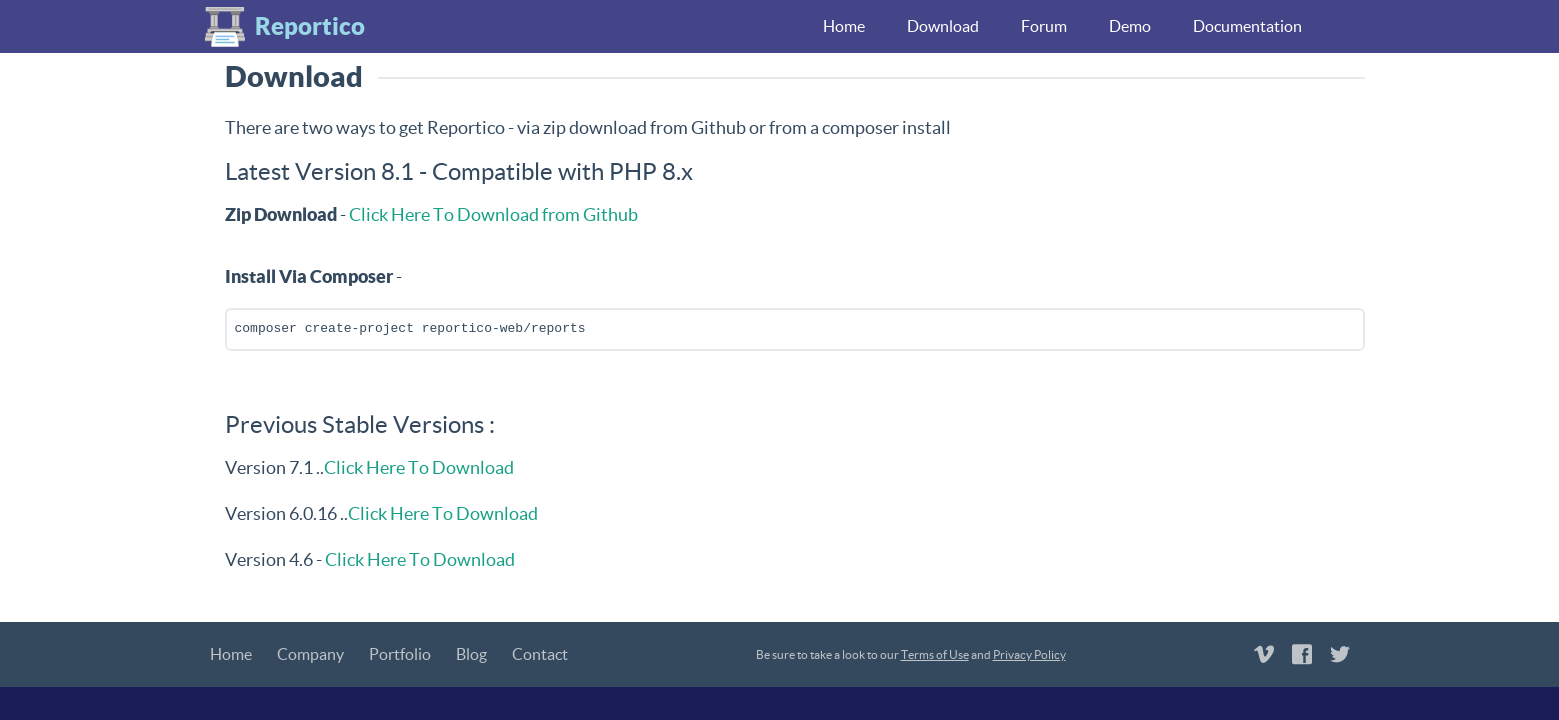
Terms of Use (935, 654)
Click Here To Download (419, 467)
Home (844, 26)
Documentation (1247, 26)
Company (310, 654)
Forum (1044, 26)
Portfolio (400, 654)
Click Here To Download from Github (493, 214)
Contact (540, 654)
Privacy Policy (1029, 654)
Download (943, 26)
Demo (1130, 26)
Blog (471, 654)
